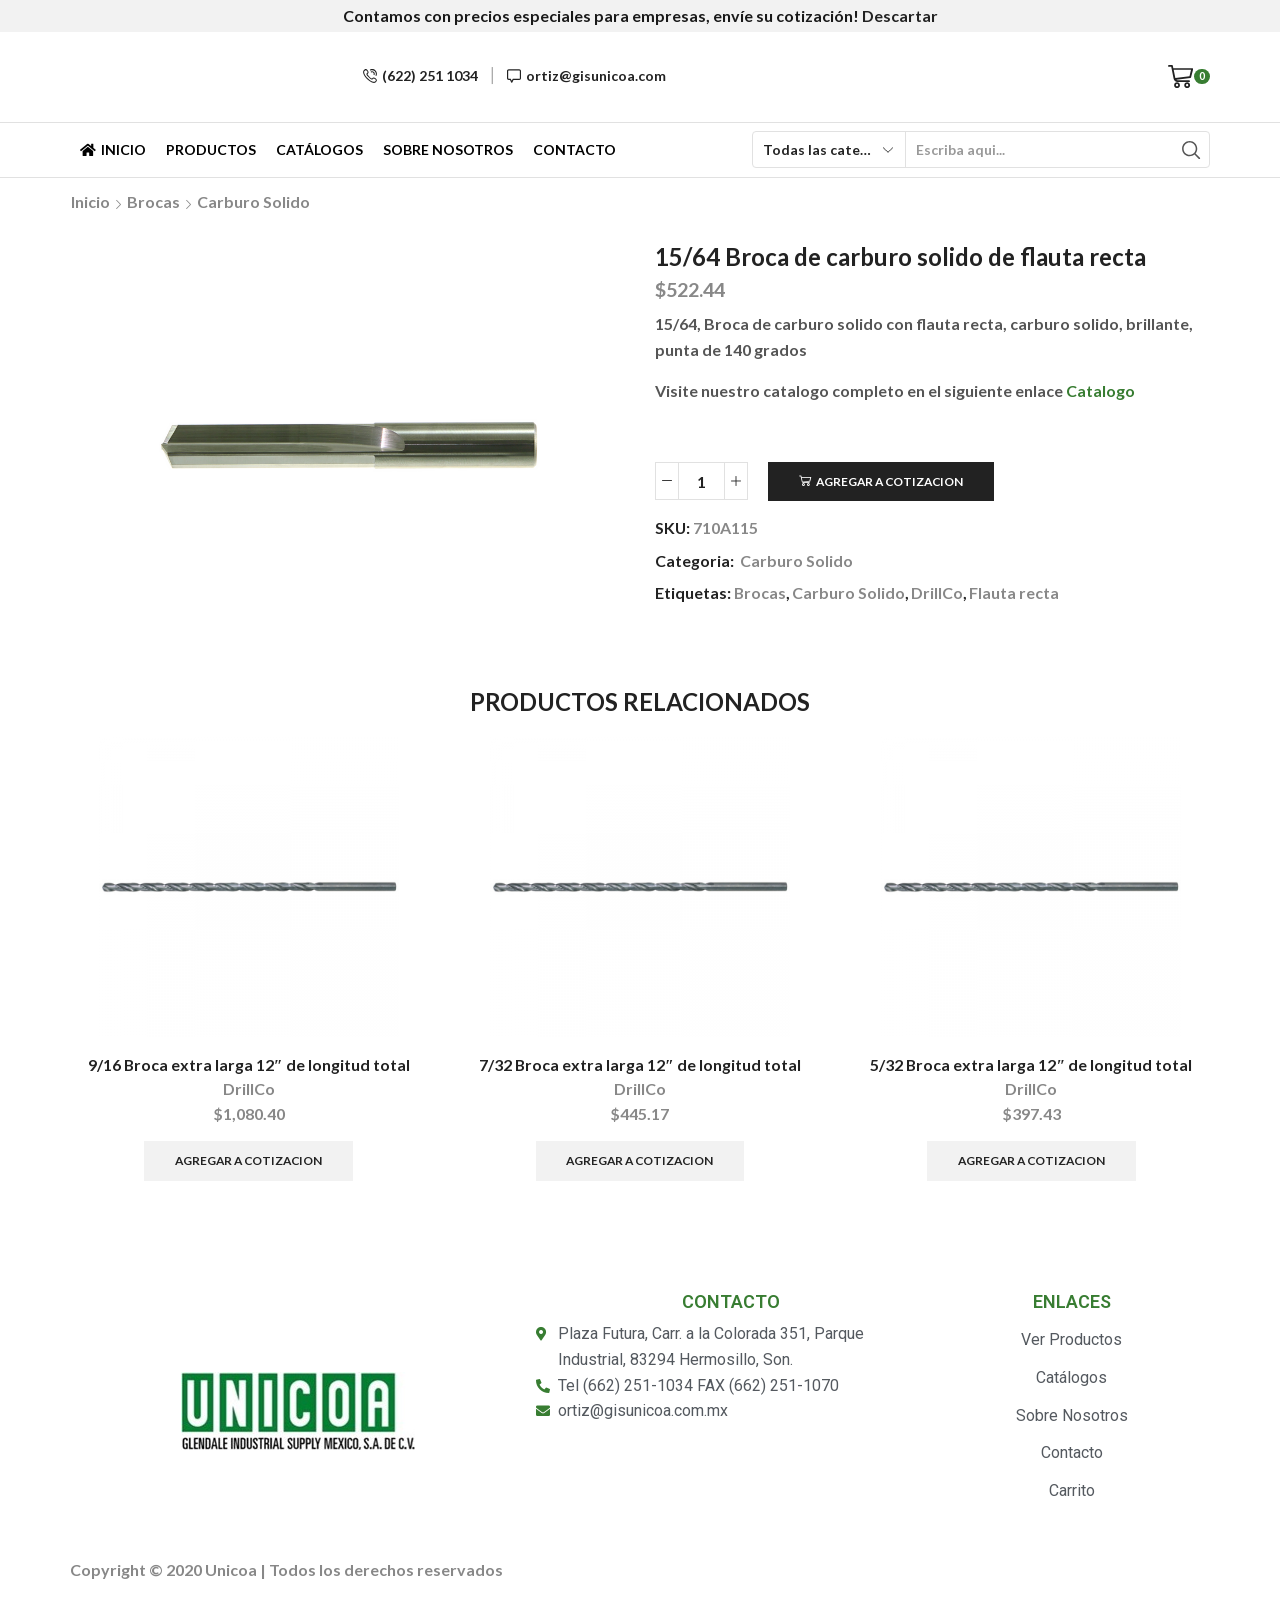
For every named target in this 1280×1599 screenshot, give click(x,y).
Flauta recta (1014, 592)
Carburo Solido (253, 201)
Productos (211, 149)
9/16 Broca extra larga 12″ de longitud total (249, 1064)
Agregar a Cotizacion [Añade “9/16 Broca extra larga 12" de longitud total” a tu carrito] (248, 1160)
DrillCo (937, 592)
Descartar (900, 15)
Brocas (153, 201)
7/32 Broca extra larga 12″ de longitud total (640, 1064)
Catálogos (319, 149)
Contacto (574, 149)
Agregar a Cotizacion (889, 481)
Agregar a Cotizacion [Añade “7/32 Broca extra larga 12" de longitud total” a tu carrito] (639, 1160)
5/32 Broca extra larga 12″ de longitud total (1031, 1064)
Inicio (113, 149)
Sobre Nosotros (448, 149)
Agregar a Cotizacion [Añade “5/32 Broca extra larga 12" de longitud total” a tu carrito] (1031, 1160)
